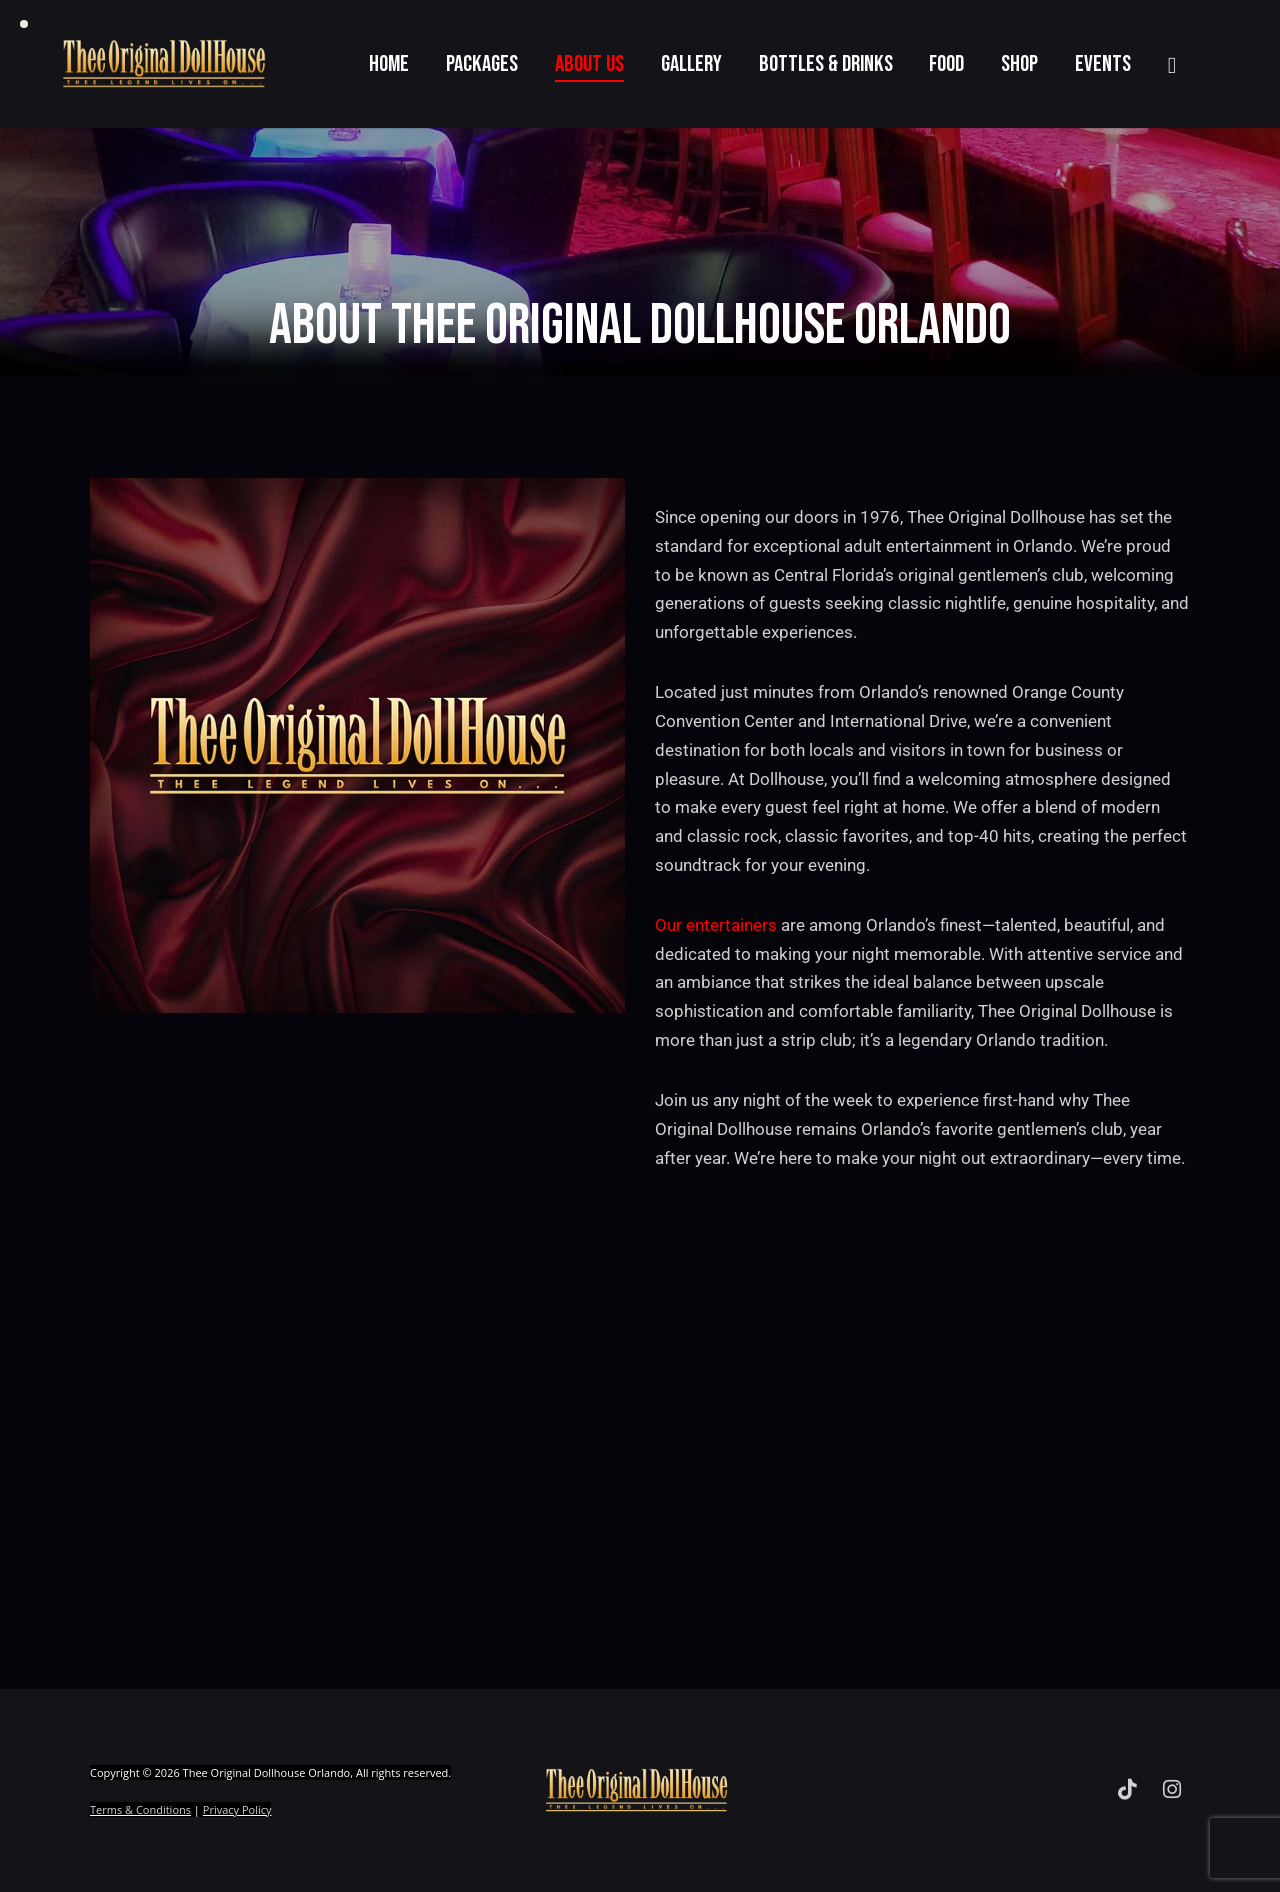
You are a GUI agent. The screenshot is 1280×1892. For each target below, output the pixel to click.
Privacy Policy (237, 1809)
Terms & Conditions (140, 1809)
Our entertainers (716, 925)
